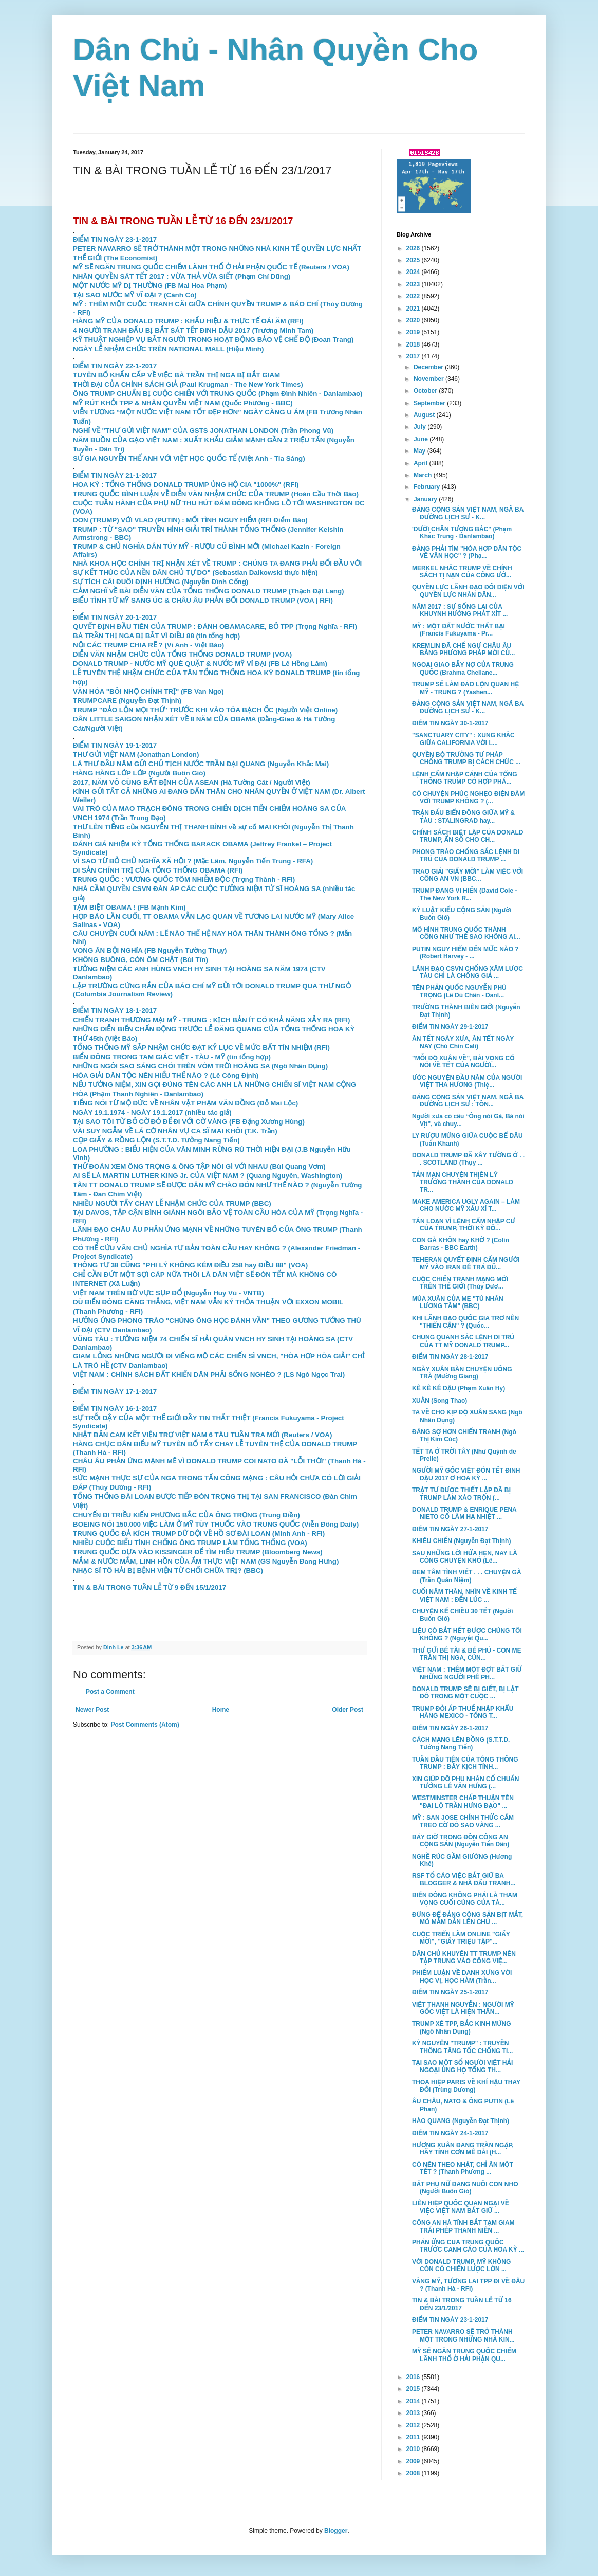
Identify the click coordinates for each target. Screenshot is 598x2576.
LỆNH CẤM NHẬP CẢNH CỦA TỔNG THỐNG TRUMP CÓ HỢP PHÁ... (464, 778)
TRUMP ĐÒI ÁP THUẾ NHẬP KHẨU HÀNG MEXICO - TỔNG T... (462, 1712)
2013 (414, 2413)
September (430, 403)
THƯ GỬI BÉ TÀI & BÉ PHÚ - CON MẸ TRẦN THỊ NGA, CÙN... (466, 1654)
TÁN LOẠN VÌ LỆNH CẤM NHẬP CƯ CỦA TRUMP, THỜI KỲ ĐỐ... (463, 1225)
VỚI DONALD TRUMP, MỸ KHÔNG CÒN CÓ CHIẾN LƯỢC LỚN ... (461, 2265)
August (425, 415)
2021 (414, 308)
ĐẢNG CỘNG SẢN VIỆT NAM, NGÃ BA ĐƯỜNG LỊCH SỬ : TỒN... (468, 1101)
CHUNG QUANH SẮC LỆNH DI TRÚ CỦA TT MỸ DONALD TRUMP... (463, 1341)
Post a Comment (110, 1691)
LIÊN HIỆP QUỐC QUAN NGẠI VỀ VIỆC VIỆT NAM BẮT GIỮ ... (460, 2207)
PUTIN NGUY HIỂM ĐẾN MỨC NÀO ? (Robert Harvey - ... (465, 953)
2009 (414, 2461)
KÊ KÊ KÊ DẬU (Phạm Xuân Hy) (458, 1388)
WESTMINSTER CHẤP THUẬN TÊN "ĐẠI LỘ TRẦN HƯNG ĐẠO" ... (463, 1801)
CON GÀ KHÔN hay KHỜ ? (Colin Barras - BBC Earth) (460, 1244)
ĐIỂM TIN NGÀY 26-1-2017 (450, 1728)
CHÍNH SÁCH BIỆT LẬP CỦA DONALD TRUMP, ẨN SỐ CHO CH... (468, 836)
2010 (414, 2449)
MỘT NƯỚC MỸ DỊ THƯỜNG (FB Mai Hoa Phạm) (150, 285)
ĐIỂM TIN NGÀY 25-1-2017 (450, 1992)
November (429, 379)
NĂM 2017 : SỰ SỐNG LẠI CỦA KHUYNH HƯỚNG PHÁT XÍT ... (460, 610)
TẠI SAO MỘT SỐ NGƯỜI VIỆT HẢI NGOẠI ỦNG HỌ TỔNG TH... (462, 2066)
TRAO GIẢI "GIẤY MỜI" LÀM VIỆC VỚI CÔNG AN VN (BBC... (467, 875)
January (426, 499)
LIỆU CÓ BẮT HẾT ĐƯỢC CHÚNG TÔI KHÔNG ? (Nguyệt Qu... (467, 1634)
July (420, 426)
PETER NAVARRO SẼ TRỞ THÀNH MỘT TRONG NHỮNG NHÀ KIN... (463, 2335)
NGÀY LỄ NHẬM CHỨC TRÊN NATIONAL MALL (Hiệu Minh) (168, 349)
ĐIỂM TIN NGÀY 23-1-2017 (115, 239)
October (426, 390)
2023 (414, 284)
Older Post (347, 1709)
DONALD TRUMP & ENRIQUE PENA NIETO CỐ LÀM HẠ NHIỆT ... (464, 1513)
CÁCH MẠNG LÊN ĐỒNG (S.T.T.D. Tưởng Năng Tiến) (461, 1743)
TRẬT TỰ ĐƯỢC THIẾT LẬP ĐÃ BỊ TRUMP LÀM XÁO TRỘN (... (461, 1493)
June (421, 439)
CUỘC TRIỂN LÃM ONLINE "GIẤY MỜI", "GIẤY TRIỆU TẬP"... (461, 1938)
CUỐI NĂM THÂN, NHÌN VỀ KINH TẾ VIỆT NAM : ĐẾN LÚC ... (464, 1595)
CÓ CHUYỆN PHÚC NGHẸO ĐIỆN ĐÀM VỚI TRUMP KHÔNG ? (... (468, 797)
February (428, 487)
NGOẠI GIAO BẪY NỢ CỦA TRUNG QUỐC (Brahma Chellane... (463, 668)
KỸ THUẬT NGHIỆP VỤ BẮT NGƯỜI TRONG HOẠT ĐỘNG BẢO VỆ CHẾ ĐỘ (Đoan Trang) (213, 339)
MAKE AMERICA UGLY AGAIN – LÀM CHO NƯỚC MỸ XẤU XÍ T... (466, 1205)
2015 (414, 2388)
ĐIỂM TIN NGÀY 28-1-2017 (450, 1356)
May (420, 451)
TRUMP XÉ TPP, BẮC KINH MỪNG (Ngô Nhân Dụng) (461, 2027)
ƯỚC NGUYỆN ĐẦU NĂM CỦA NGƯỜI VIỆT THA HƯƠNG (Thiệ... (467, 1081)
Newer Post (92, 1709)
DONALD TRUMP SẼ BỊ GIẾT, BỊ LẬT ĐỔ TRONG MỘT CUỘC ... (465, 1692)
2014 (414, 2401)
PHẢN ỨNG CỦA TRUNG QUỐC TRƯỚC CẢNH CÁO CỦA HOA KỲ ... (468, 2246)
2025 (414, 260)
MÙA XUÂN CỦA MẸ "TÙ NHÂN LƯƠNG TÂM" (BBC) (457, 1302)
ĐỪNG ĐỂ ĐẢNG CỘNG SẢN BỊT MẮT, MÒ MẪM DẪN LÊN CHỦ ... (467, 1918)
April (421, 463)
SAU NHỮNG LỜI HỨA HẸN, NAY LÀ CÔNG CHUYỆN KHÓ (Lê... (464, 1557)
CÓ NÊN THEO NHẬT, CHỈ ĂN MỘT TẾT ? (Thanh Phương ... (462, 2168)
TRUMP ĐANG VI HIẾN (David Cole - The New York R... (464, 894)
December (429, 367)
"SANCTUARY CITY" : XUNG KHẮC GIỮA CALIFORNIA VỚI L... (463, 739)
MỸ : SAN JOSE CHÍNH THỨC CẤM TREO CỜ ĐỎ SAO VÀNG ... (463, 1821)
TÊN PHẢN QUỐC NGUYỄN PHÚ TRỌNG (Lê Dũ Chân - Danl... (459, 991)
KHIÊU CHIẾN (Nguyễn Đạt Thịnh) (461, 1541)
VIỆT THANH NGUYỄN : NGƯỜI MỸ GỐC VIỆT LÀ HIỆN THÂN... (463, 2008)
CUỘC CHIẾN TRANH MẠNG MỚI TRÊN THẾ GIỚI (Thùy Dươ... (460, 1283)
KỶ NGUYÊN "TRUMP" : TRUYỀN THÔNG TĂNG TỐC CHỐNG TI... (462, 2047)
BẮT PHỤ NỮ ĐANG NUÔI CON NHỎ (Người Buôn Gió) (465, 2188)
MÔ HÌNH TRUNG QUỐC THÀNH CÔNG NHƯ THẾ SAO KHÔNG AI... (466, 933)
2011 (414, 2437)
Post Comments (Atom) (144, 1724)
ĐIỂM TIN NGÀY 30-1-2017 (450, 723)
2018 (414, 344)
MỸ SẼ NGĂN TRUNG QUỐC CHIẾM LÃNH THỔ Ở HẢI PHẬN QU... (464, 2355)
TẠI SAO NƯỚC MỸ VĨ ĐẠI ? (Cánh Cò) (135, 295)
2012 (414, 2425)
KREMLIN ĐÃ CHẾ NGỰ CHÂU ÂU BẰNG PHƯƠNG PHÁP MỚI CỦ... (463, 649)
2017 (414, 356)
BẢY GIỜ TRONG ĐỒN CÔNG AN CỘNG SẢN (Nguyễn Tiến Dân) (460, 1841)
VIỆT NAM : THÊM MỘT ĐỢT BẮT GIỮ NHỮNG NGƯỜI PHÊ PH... (467, 1673)
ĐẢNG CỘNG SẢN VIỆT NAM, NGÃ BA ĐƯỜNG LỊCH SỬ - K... (468, 513)
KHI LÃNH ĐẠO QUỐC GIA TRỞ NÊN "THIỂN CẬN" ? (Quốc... (465, 1322)
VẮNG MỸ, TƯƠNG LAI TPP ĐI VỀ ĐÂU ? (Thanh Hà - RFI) (468, 2285)
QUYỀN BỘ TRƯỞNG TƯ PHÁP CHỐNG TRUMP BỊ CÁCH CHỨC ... (466, 758)
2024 (414, 272)
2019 (414, 332)
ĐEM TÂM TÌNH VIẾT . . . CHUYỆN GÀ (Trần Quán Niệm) (466, 1576)
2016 (414, 2377)
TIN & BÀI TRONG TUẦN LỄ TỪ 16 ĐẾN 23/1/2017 (462, 2304)
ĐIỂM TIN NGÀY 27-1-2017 (450, 1529)
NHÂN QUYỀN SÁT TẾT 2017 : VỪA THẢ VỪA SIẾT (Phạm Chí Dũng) (181, 276)
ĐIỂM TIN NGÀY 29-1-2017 (450, 1026)
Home (220, 1709)
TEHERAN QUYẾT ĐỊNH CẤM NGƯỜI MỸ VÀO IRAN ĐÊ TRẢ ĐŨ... (466, 1263)
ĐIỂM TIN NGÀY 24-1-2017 (450, 2133)
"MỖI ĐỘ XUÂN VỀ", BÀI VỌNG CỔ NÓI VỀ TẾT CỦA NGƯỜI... (463, 1062)
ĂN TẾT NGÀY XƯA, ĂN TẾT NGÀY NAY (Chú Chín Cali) (463, 1042)
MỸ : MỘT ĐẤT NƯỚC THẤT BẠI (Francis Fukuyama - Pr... (458, 630)
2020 (414, 320)
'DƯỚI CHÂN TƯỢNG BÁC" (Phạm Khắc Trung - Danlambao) (462, 532)
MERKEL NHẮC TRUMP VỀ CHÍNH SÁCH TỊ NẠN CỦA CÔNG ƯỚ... (462, 572)
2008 (414, 2473)
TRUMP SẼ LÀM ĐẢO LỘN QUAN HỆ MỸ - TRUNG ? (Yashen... (465, 688)
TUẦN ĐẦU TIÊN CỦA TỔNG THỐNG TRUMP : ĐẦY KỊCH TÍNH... (465, 1763)
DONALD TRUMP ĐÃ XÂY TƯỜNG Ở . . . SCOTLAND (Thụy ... (468, 1159)
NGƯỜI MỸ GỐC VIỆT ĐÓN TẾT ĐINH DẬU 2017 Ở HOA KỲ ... (466, 1474)
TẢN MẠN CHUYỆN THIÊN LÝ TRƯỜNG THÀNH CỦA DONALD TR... (462, 1182)
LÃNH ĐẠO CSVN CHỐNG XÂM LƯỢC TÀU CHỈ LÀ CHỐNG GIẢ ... (467, 972)
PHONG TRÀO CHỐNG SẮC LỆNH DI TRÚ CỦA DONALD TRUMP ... (465, 855)
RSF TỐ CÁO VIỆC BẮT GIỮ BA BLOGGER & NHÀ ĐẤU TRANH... (463, 1879)
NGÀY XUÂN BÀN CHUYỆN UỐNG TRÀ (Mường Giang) (462, 1373)
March (424, 475)
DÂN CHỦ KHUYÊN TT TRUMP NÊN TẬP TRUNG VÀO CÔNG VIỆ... (464, 1957)
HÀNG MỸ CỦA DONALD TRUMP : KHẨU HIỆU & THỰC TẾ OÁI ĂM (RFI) (188, 321)
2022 (414, 296)
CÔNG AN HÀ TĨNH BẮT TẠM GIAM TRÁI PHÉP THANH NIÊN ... (463, 2226)
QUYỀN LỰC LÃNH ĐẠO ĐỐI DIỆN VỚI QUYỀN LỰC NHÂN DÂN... (468, 591)
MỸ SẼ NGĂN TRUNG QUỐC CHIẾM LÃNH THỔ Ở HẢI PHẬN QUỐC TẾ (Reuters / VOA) (211, 267)
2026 (414, 248)
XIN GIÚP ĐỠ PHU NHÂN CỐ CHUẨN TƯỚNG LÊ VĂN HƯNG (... (465, 1782)
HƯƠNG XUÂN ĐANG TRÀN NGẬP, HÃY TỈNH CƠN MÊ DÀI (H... (463, 2149)
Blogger (335, 2530)
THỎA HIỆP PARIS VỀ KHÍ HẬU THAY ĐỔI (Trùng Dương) (466, 2086)
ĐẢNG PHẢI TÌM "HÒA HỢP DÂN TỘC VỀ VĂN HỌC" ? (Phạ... (466, 552)
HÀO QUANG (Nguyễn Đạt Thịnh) (460, 2121)
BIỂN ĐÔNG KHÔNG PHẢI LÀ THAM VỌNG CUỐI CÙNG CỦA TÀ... (464, 1899)
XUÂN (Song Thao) (439, 1400)
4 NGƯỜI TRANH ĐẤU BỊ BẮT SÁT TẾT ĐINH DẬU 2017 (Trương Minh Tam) (193, 330)
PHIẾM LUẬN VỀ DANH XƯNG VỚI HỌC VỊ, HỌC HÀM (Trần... (462, 1976)
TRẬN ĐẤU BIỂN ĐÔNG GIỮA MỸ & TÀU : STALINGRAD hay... (463, 816)
